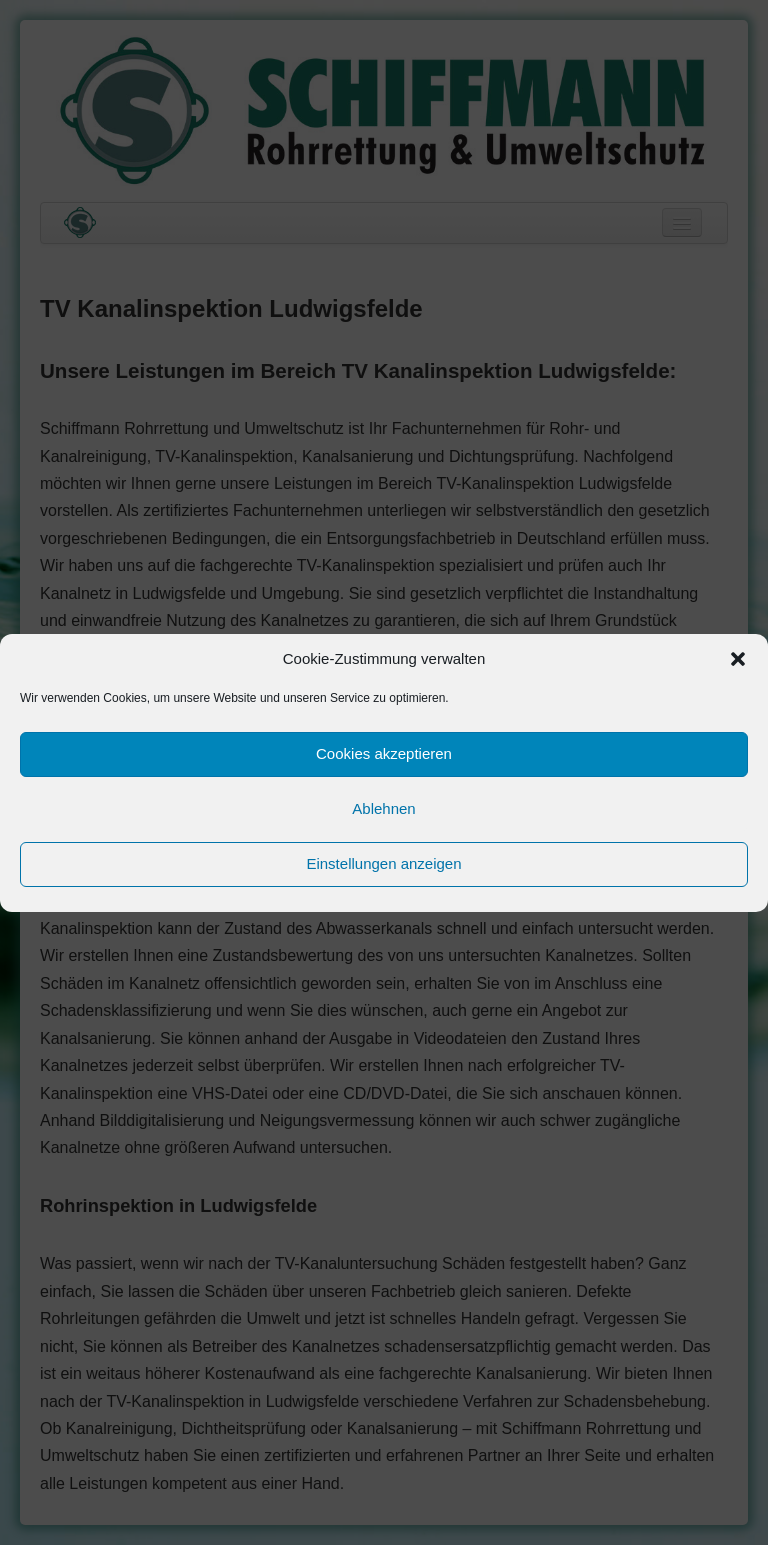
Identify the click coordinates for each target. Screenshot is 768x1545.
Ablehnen (383, 808)
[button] (738, 659)
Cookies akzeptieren (384, 753)
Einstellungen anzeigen (383, 863)
